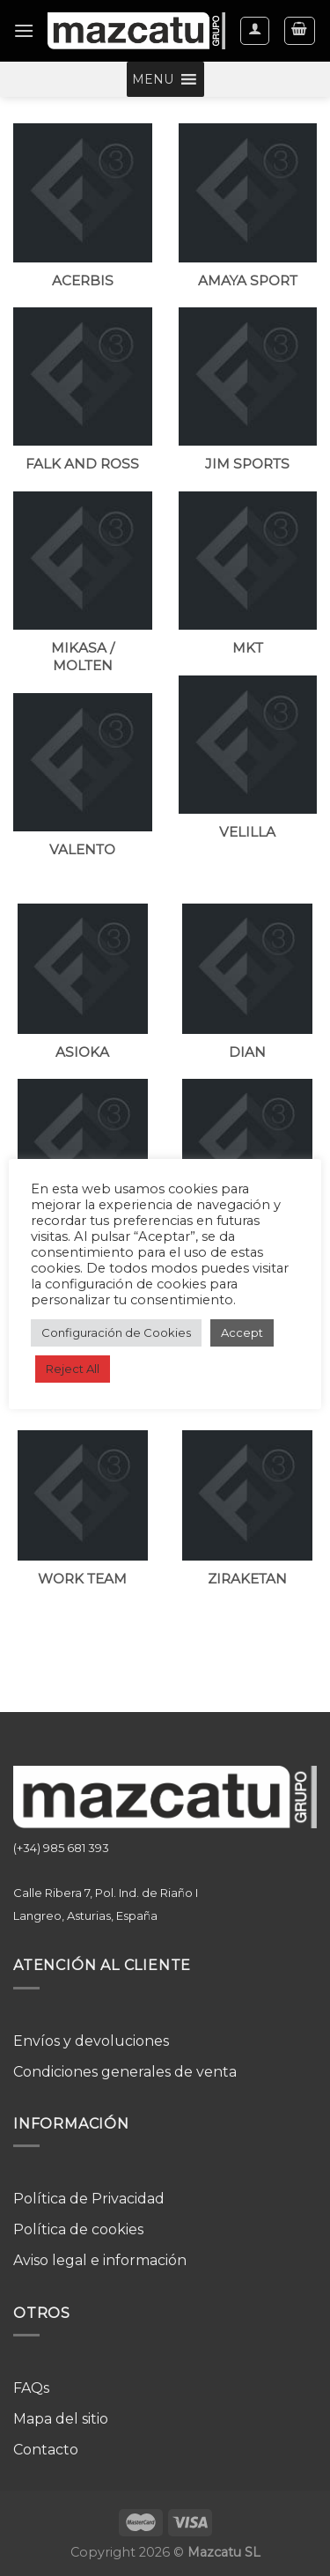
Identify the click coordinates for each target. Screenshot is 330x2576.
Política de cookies (78, 2229)
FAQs (31, 2388)
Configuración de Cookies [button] (116, 1332)
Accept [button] (242, 1332)
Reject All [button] (72, 1369)
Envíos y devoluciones (91, 2041)
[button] (152, 79)
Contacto (45, 2449)
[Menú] (23, 30)
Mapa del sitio (60, 2418)
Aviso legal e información (100, 2260)
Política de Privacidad (89, 2198)
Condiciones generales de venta (125, 2071)
